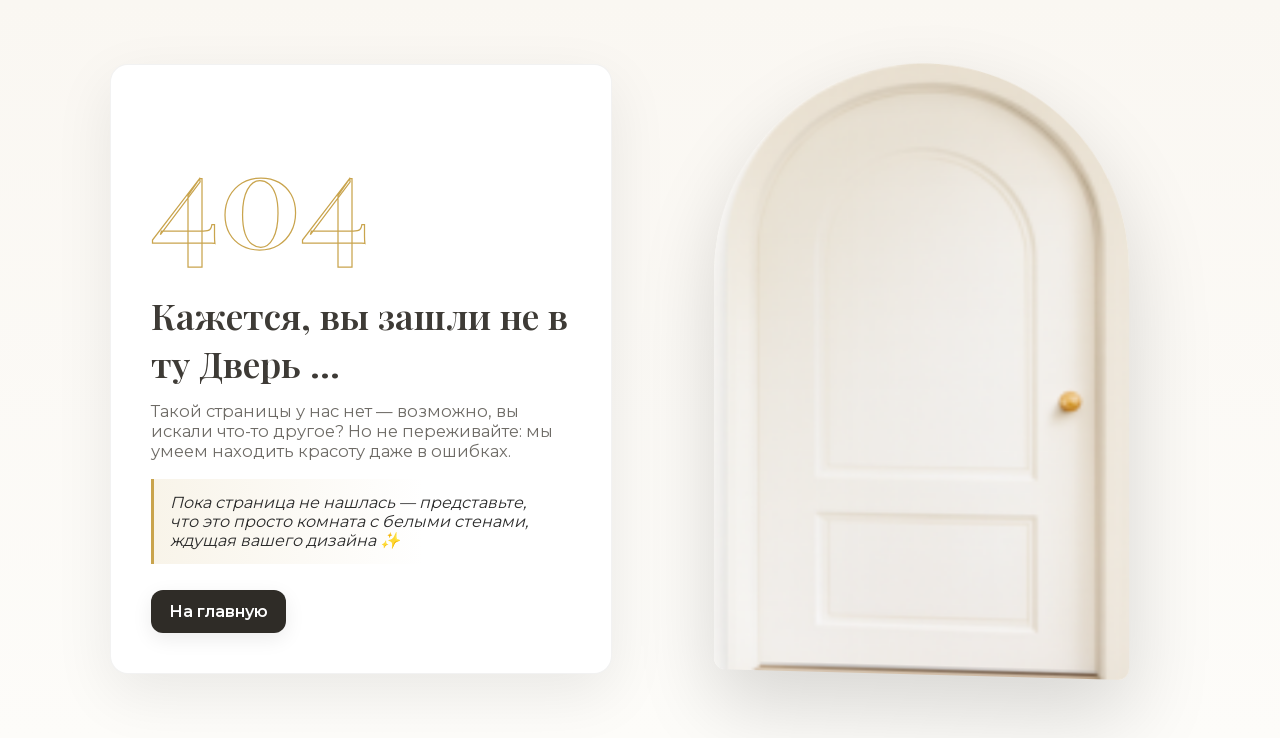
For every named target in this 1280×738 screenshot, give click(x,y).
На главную (218, 611)
